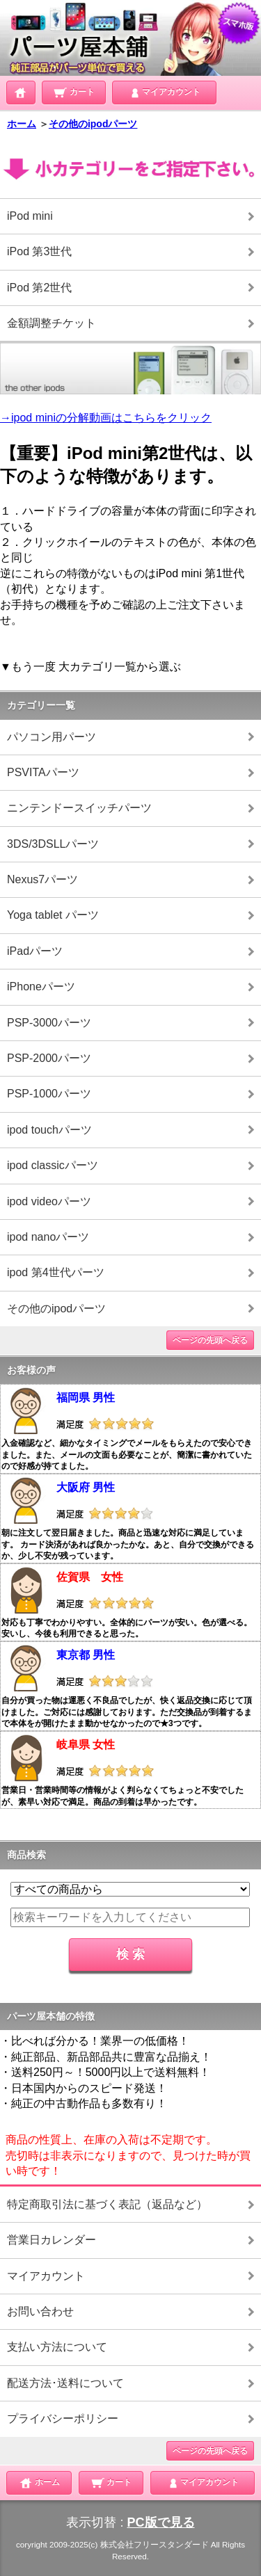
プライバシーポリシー (62, 2418)
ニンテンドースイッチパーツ (79, 808)
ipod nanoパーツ (48, 1237)
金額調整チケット (51, 323)
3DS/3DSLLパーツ (53, 844)
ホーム (21, 123)
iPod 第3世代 (39, 251)
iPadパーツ (35, 951)
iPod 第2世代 (39, 287)
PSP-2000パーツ (49, 1058)
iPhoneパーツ (41, 986)
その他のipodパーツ (93, 123)
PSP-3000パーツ (49, 1023)
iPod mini (30, 216)
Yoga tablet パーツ (53, 915)
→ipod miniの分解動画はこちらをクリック (106, 418)
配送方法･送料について (65, 2383)
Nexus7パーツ (42, 879)
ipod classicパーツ (52, 1165)
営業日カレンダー (51, 2240)
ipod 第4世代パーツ (55, 1272)
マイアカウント (164, 91)
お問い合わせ (40, 2311)
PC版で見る (161, 2522)
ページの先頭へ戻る (210, 1340)
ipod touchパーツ (49, 1130)
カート (73, 91)
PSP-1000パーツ (49, 1094)
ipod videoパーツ (49, 1201)
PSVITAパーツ (43, 772)
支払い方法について (57, 2347)
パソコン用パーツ (51, 737)
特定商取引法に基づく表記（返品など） (107, 2204)
